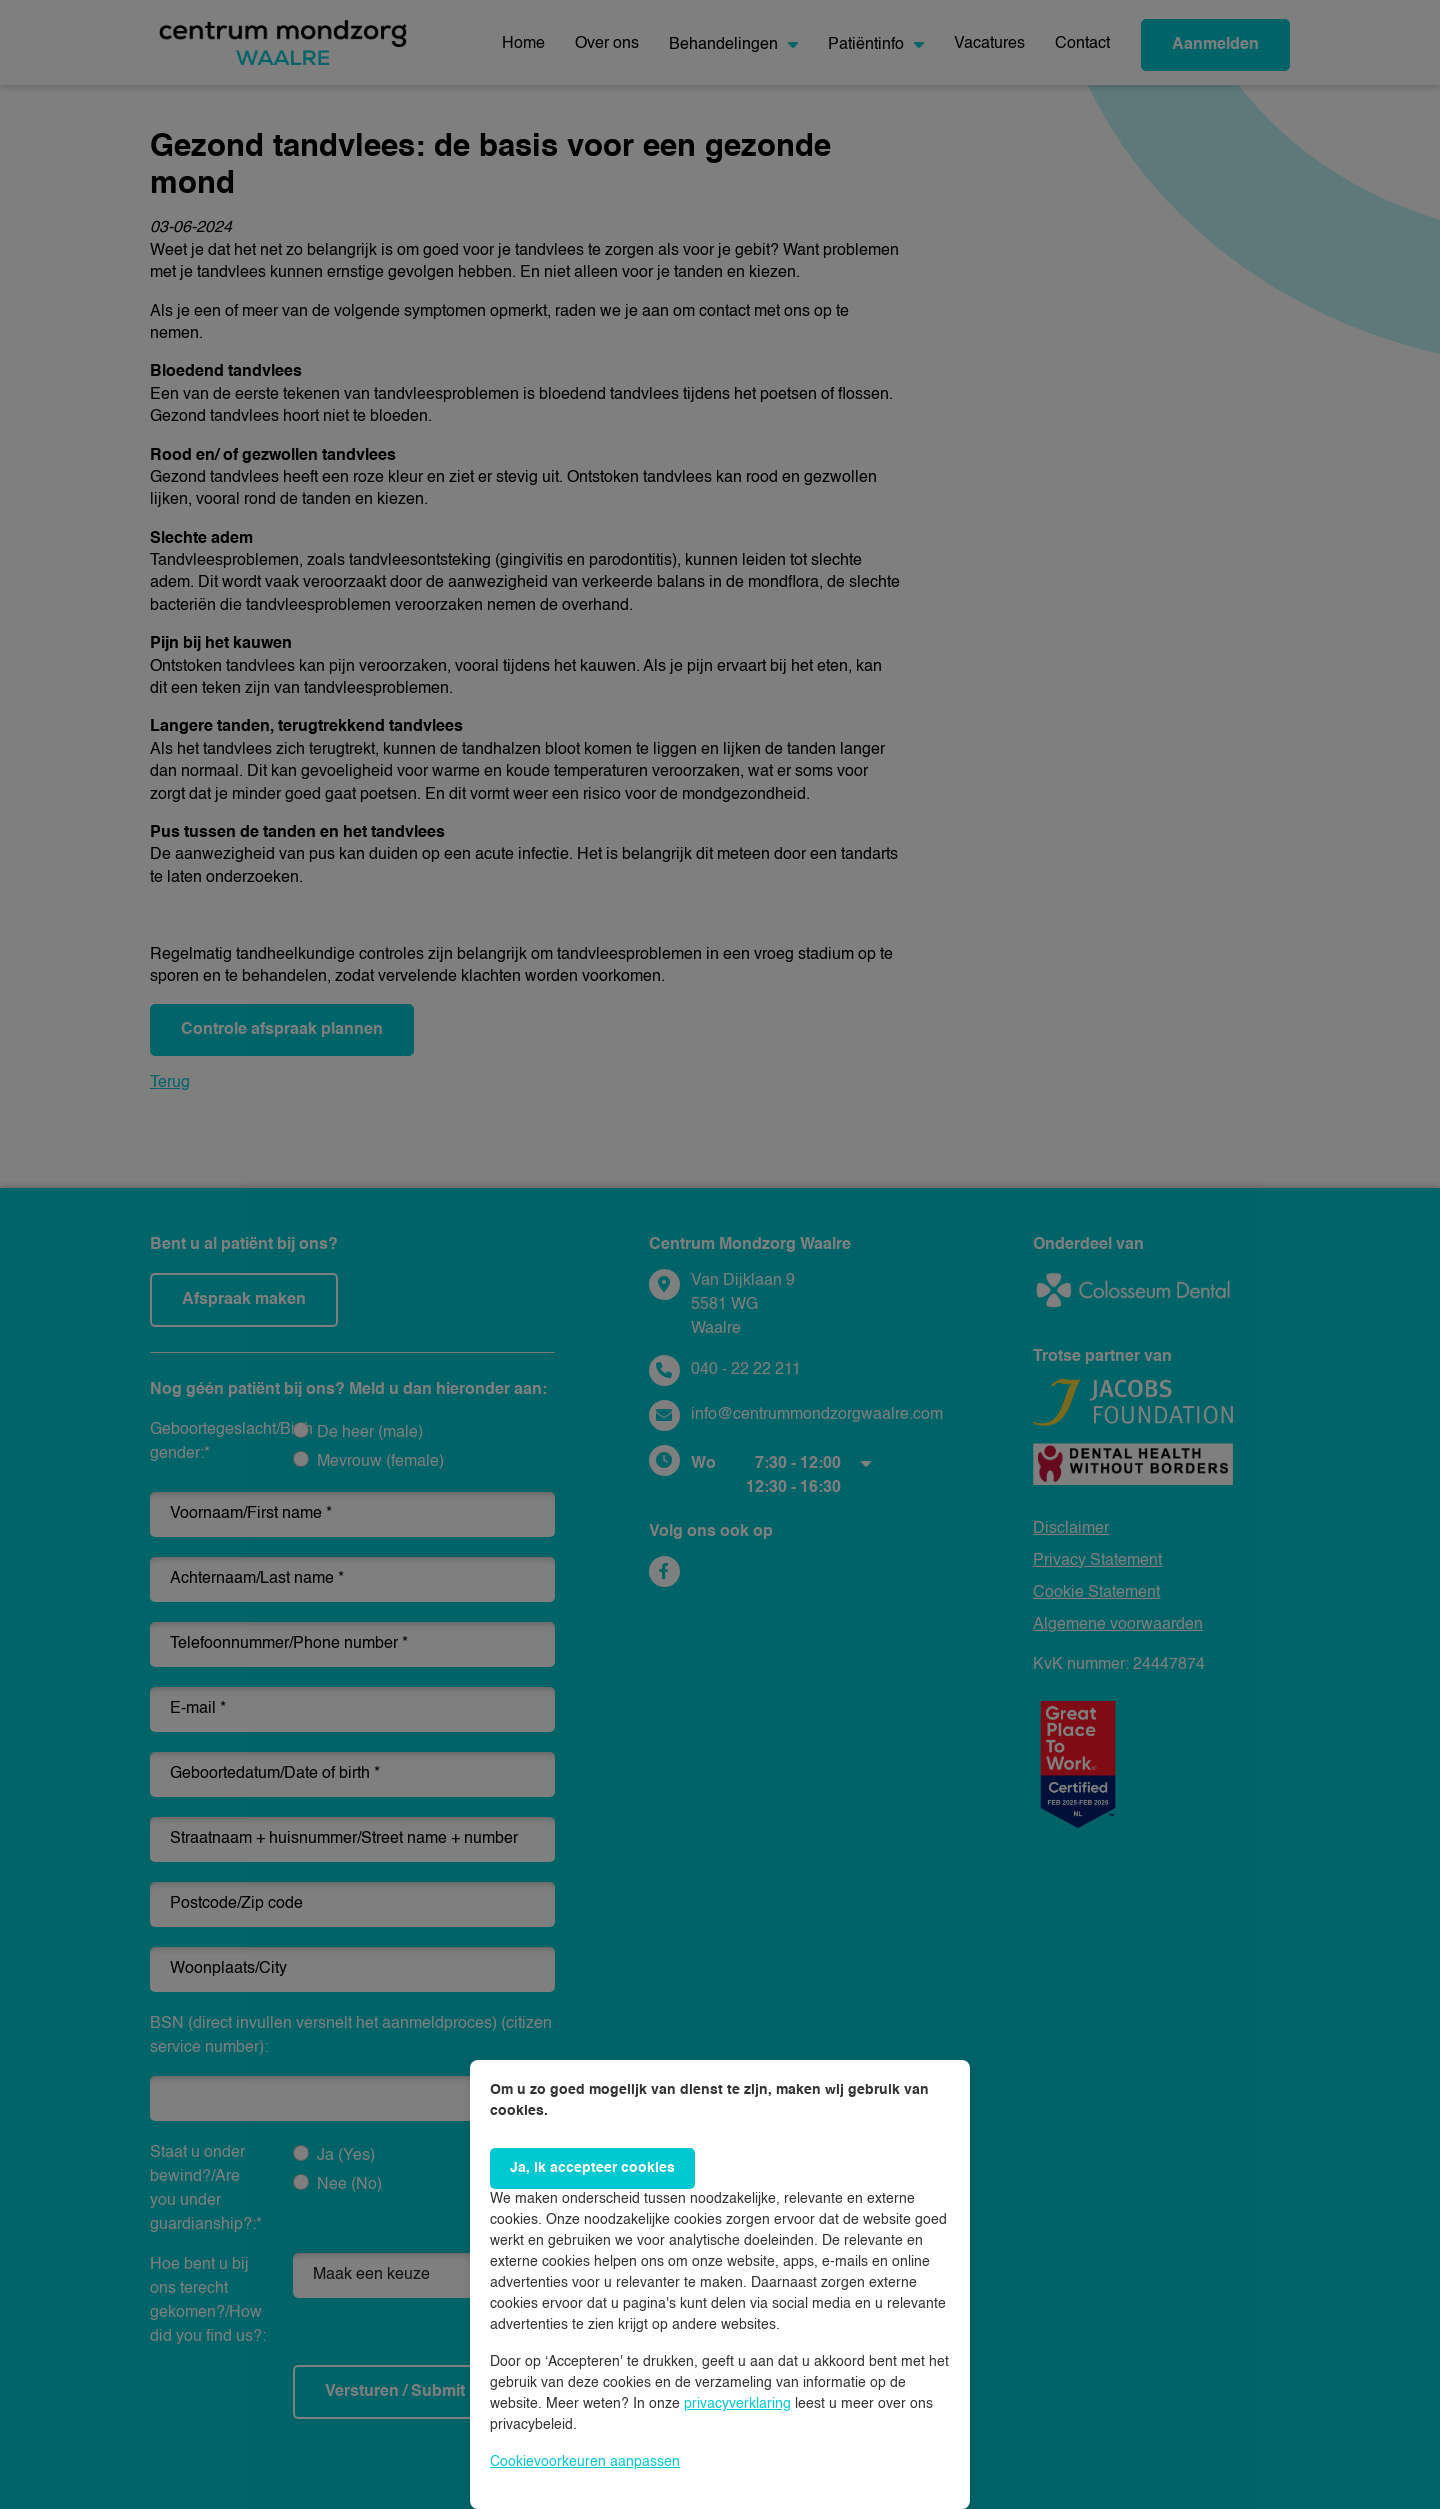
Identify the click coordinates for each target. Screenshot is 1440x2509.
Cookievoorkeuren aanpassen (585, 2462)
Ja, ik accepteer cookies (592, 2168)
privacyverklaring (737, 2404)
